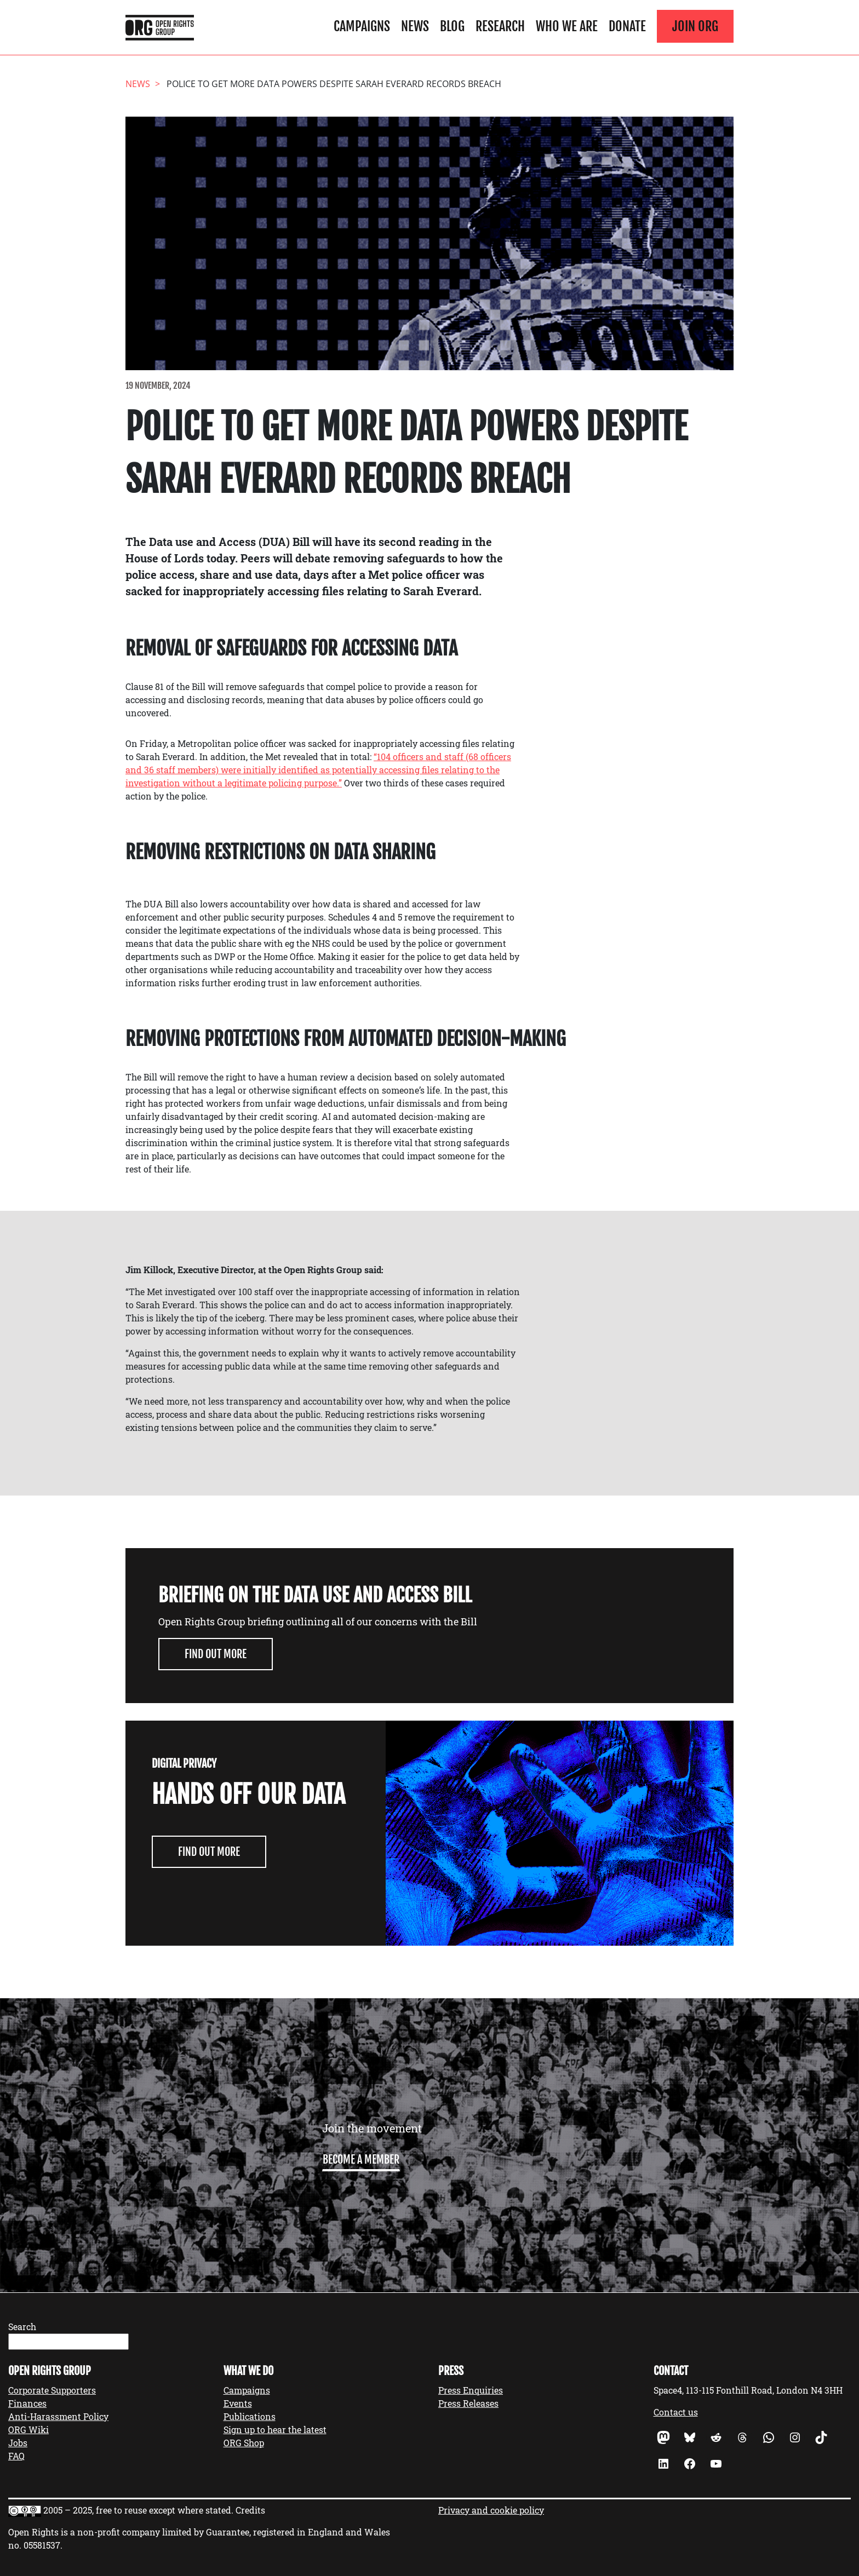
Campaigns (362, 26)
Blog (452, 26)
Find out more (216, 1654)
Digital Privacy (184, 1763)
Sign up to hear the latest (275, 2429)
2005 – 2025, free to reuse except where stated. (138, 2510)
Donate (627, 26)
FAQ (16, 2456)
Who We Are (567, 26)
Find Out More (209, 1852)
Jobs (17, 2442)
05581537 (42, 2545)
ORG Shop (244, 2442)
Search (22, 2326)
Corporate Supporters (52, 2390)
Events (238, 2403)
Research (500, 26)
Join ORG (695, 26)
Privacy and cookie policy (491, 2510)
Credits (250, 2510)
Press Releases (468, 2403)
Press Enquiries (470, 2390)
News (415, 26)
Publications (250, 2416)
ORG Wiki (28, 2429)
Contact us (676, 2412)
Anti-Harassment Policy (58, 2416)
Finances (27, 2403)
